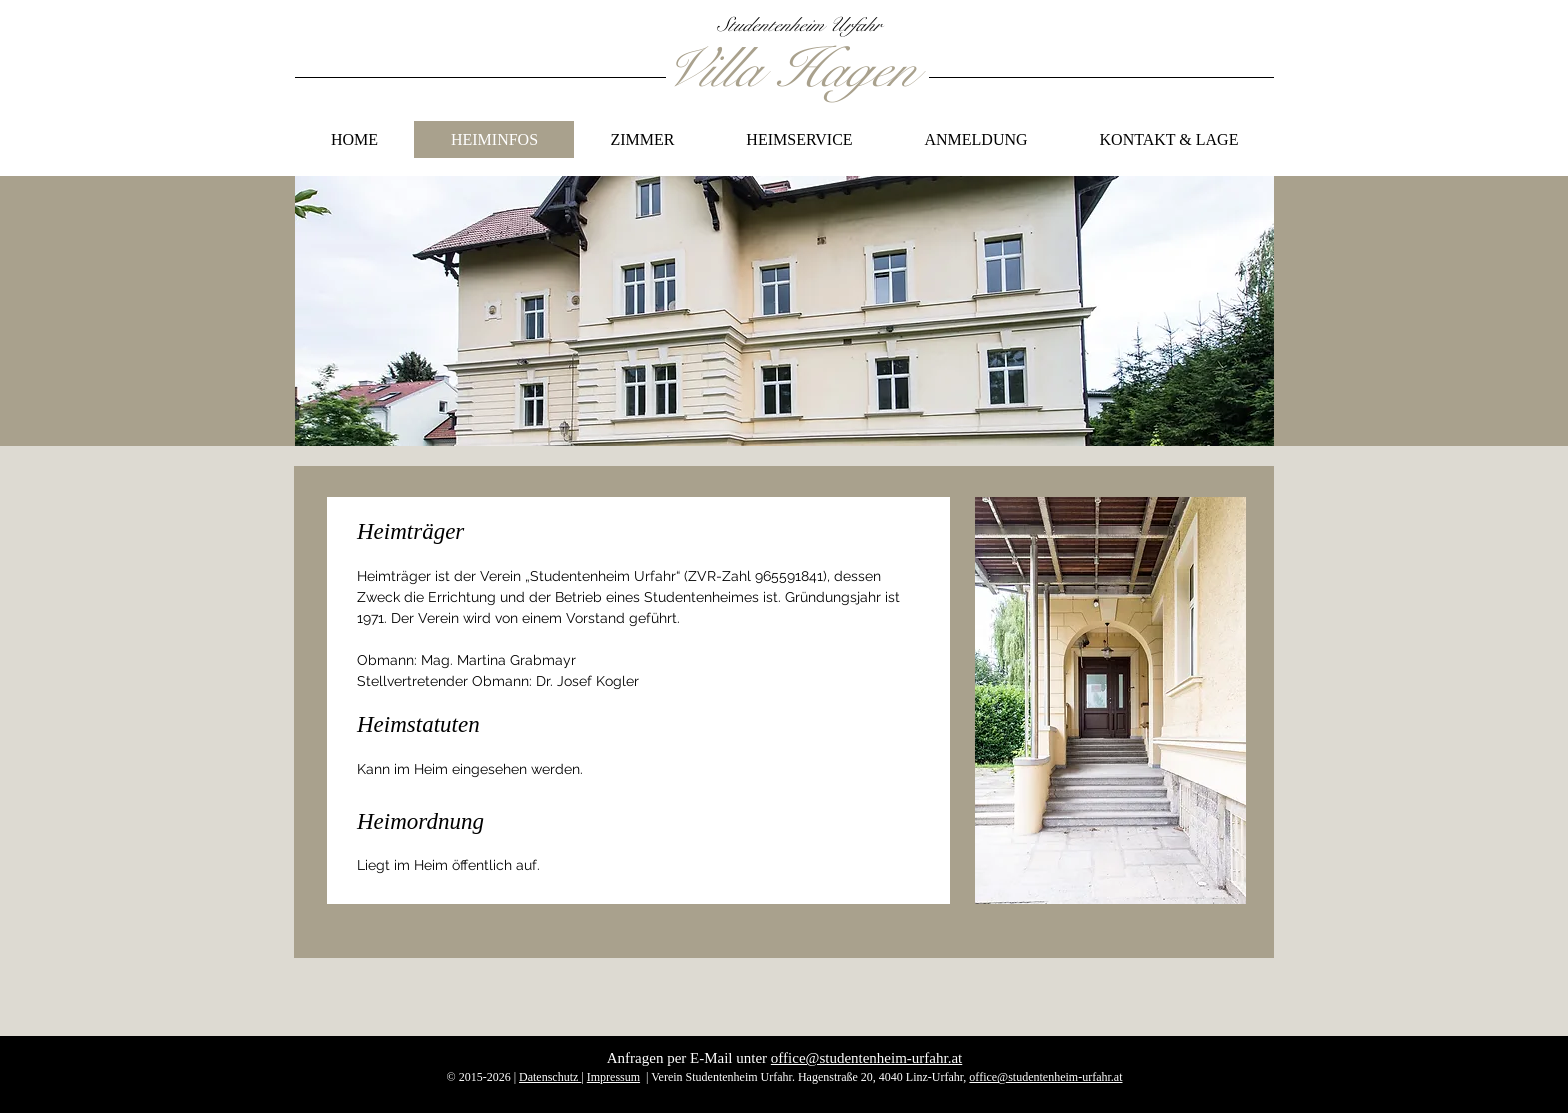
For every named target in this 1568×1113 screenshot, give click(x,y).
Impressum (613, 1077)
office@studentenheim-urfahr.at (866, 1058)
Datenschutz (550, 1077)
